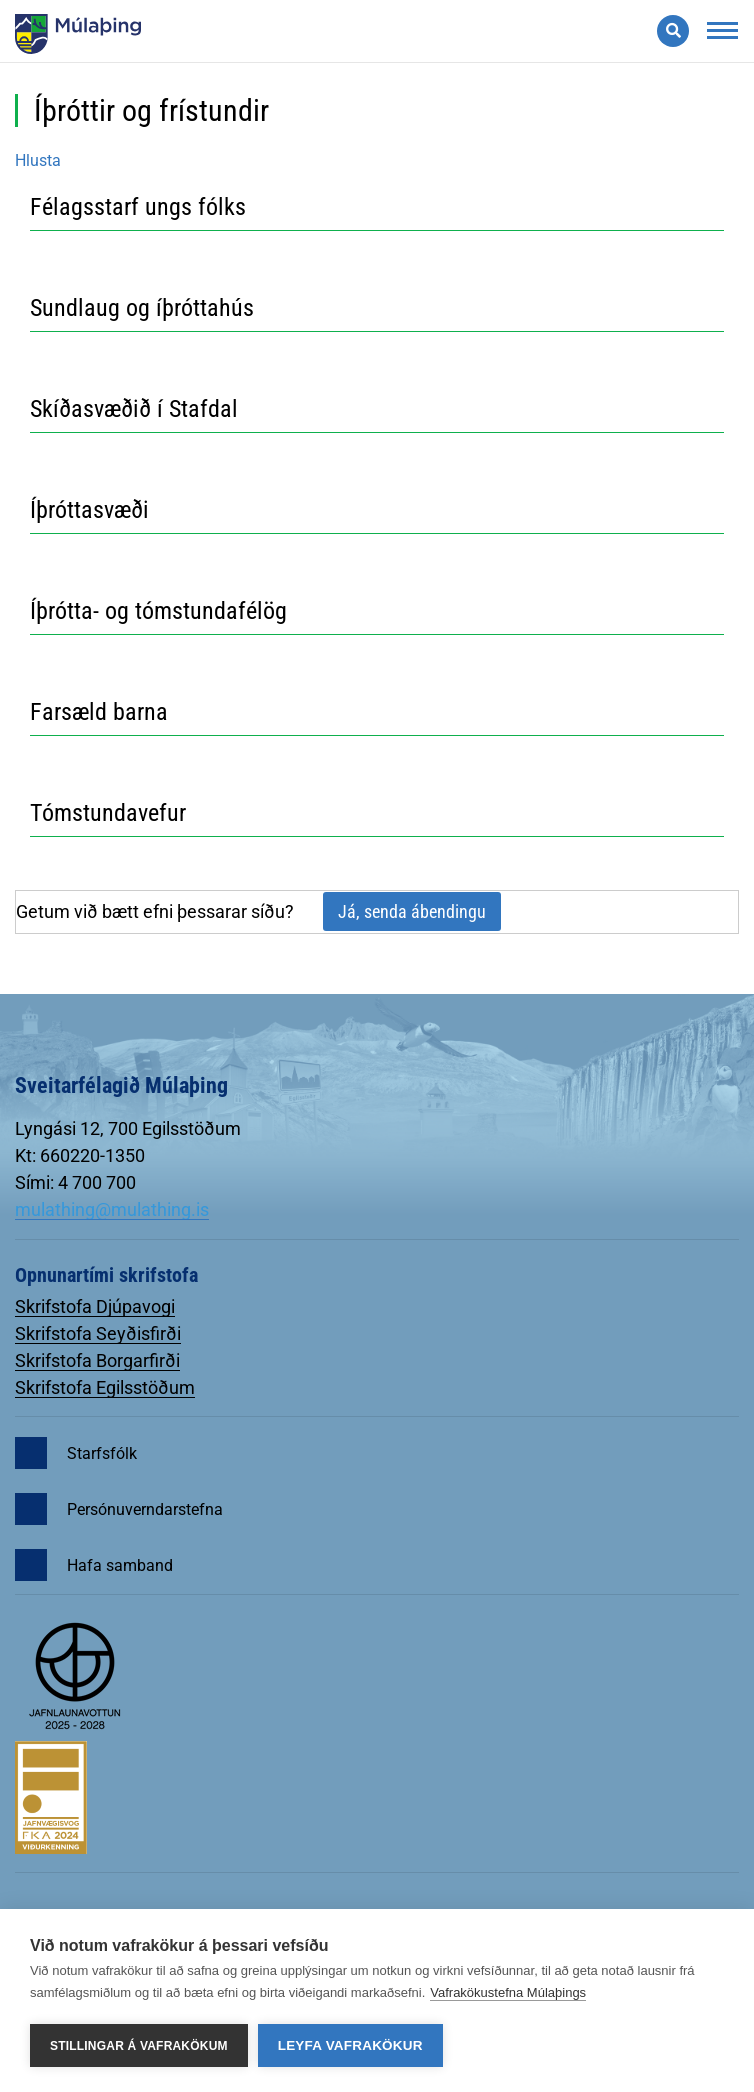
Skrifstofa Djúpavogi (95, 1306)
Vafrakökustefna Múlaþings (508, 1992)
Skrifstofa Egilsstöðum (105, 1387)
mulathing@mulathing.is (112, 1209)
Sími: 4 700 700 (75, 1182)
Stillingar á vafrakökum (139, 2046)
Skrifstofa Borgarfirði (97, 1360)
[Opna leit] (673, 31)
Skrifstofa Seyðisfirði (98, 1333)
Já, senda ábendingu (412, 911)
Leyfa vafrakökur (350, 2045)
